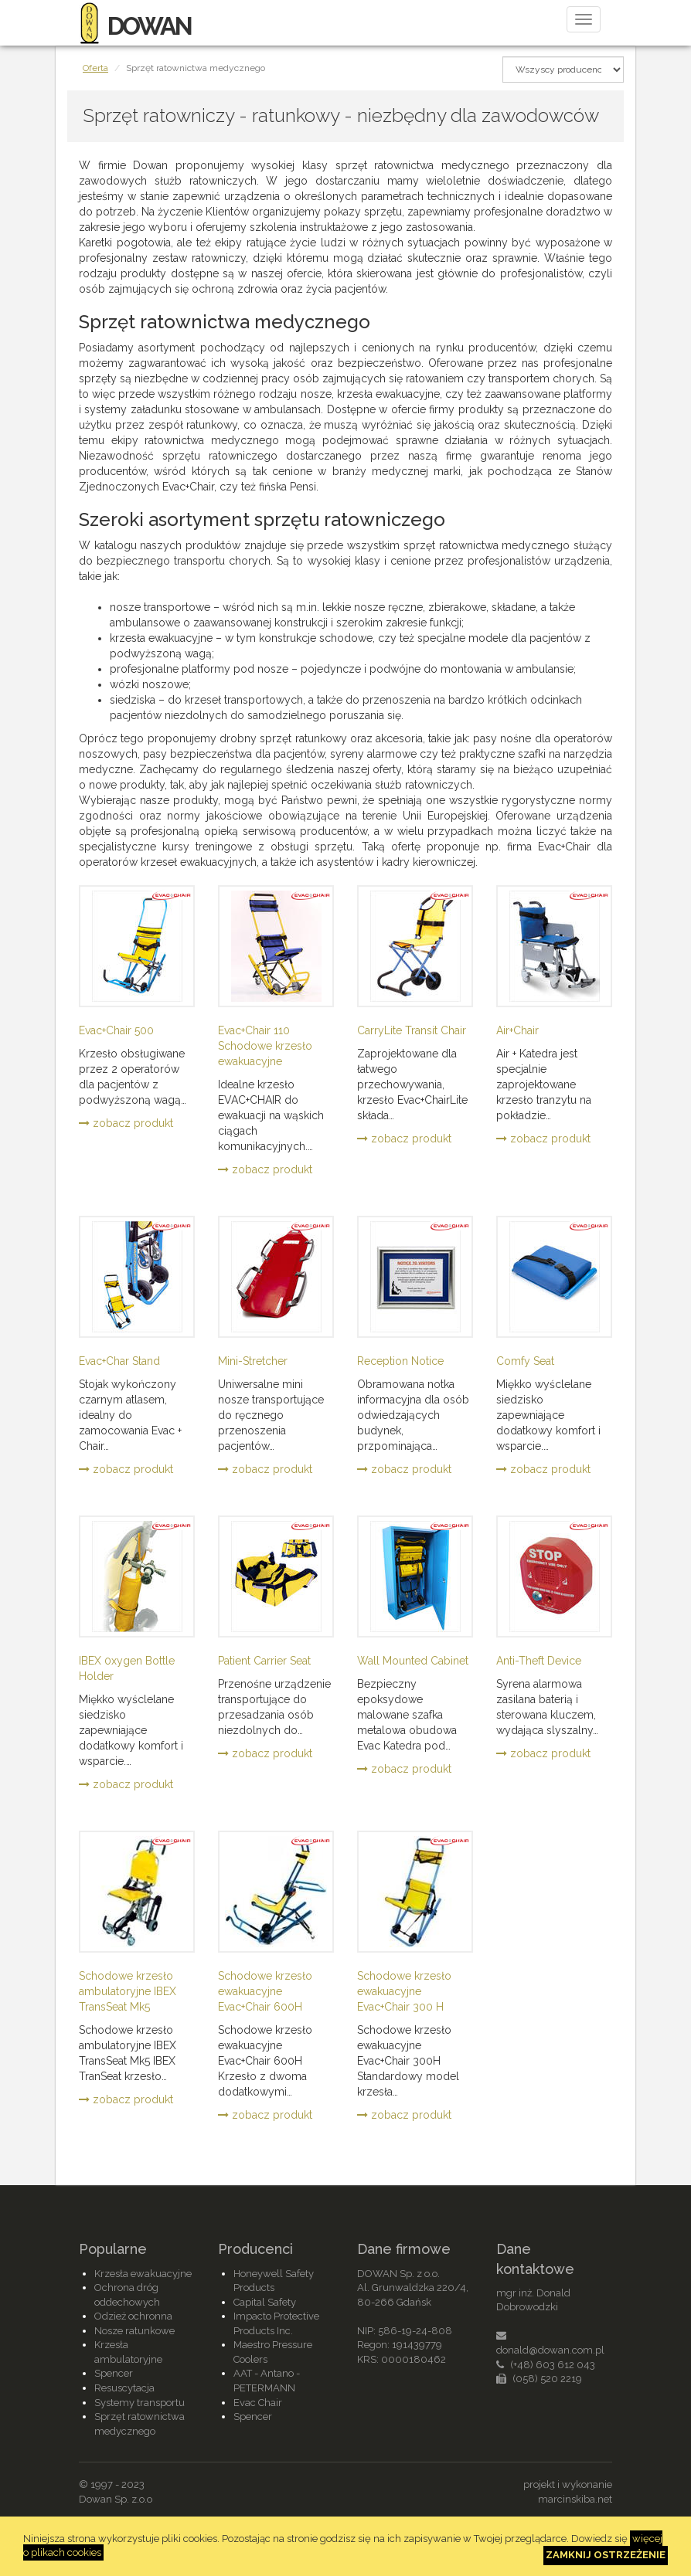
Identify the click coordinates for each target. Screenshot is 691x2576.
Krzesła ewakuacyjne (143, 2273)
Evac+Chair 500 (116, 1030)
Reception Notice (400, 1361)
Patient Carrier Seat (264, 1661)
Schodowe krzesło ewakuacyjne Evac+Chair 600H (265, 1991)
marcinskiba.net (575, 2499)
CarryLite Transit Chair (411, 1030)
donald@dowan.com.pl (550, 2350)
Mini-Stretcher (253, 1361)
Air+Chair (517, 1030)
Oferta (95, 68)
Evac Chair (257, 2402)
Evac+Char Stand (119, 1361)
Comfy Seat (525, 1361)
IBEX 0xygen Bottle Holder (127, 1668)
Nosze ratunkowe (134, 2331)
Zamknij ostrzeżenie (605, 2555)
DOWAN (135, 26)
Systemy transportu (139, 2402)
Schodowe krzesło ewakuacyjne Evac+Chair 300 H (404, 1991)
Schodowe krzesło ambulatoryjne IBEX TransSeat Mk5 (127, 1991)
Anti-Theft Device (538, 1661)
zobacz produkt (126, 1123)
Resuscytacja (124, 2388)
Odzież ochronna (133, 2316)
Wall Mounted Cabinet (412, 1661)
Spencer (113, 2373)
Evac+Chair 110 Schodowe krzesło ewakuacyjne (265, 1045)
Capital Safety (264, 2302)
